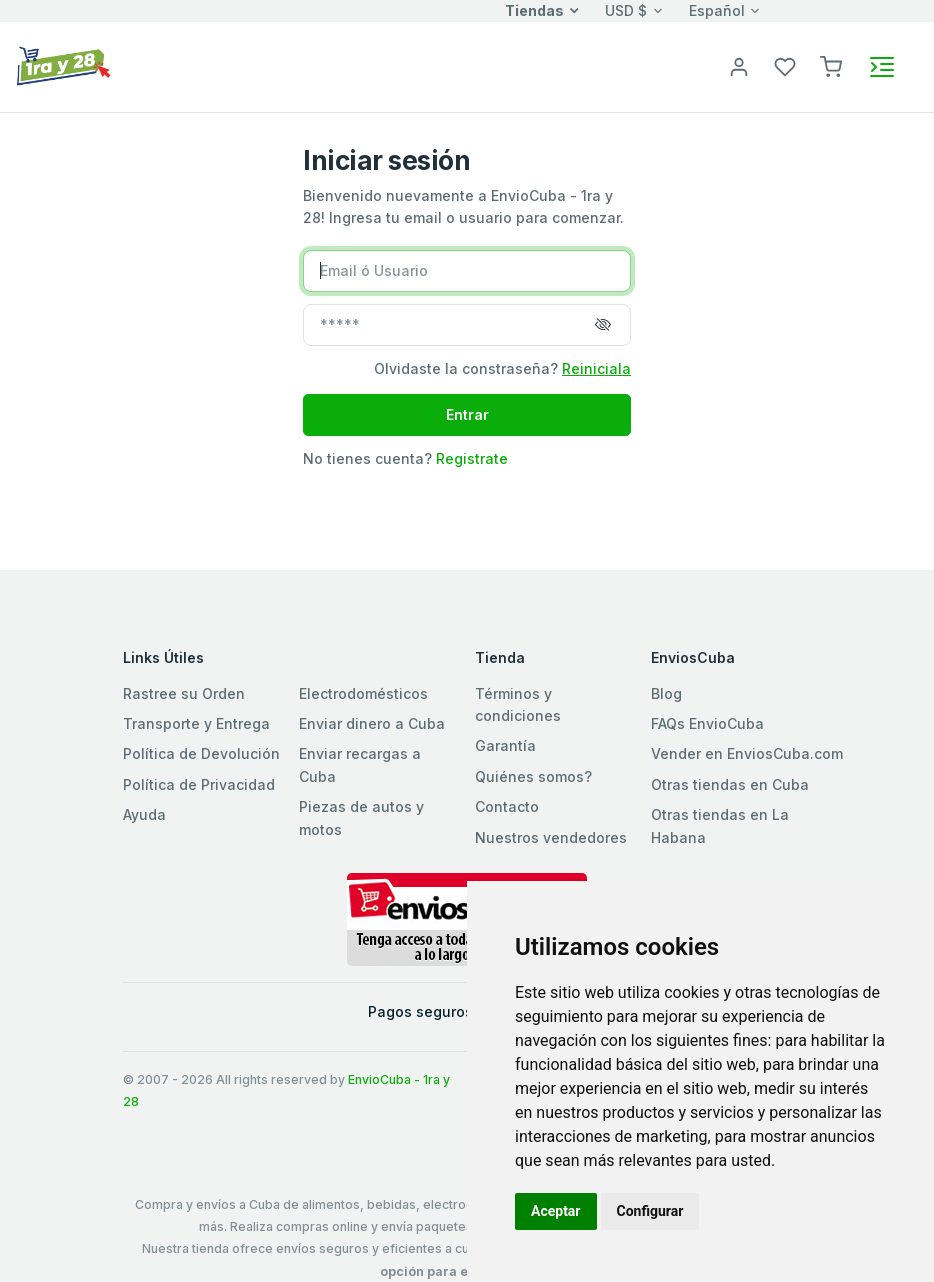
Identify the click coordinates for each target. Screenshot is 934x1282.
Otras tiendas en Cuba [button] (730, 784)
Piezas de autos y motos (361, 817)
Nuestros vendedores (551, 837)
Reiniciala (596, 368)
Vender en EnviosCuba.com (747, 753)
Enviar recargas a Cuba (360, 764)
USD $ (626, 10)
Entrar (467, 414)
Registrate (472, 458)
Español (717, 10)
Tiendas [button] (534, 10)
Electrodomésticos (363, 693)
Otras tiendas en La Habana (720, 825)
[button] (831, 65)
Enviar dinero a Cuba (372, 723)
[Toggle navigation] (882, 67)
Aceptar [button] (556, 1211)
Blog (666, 693)
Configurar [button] (650, 1211)
